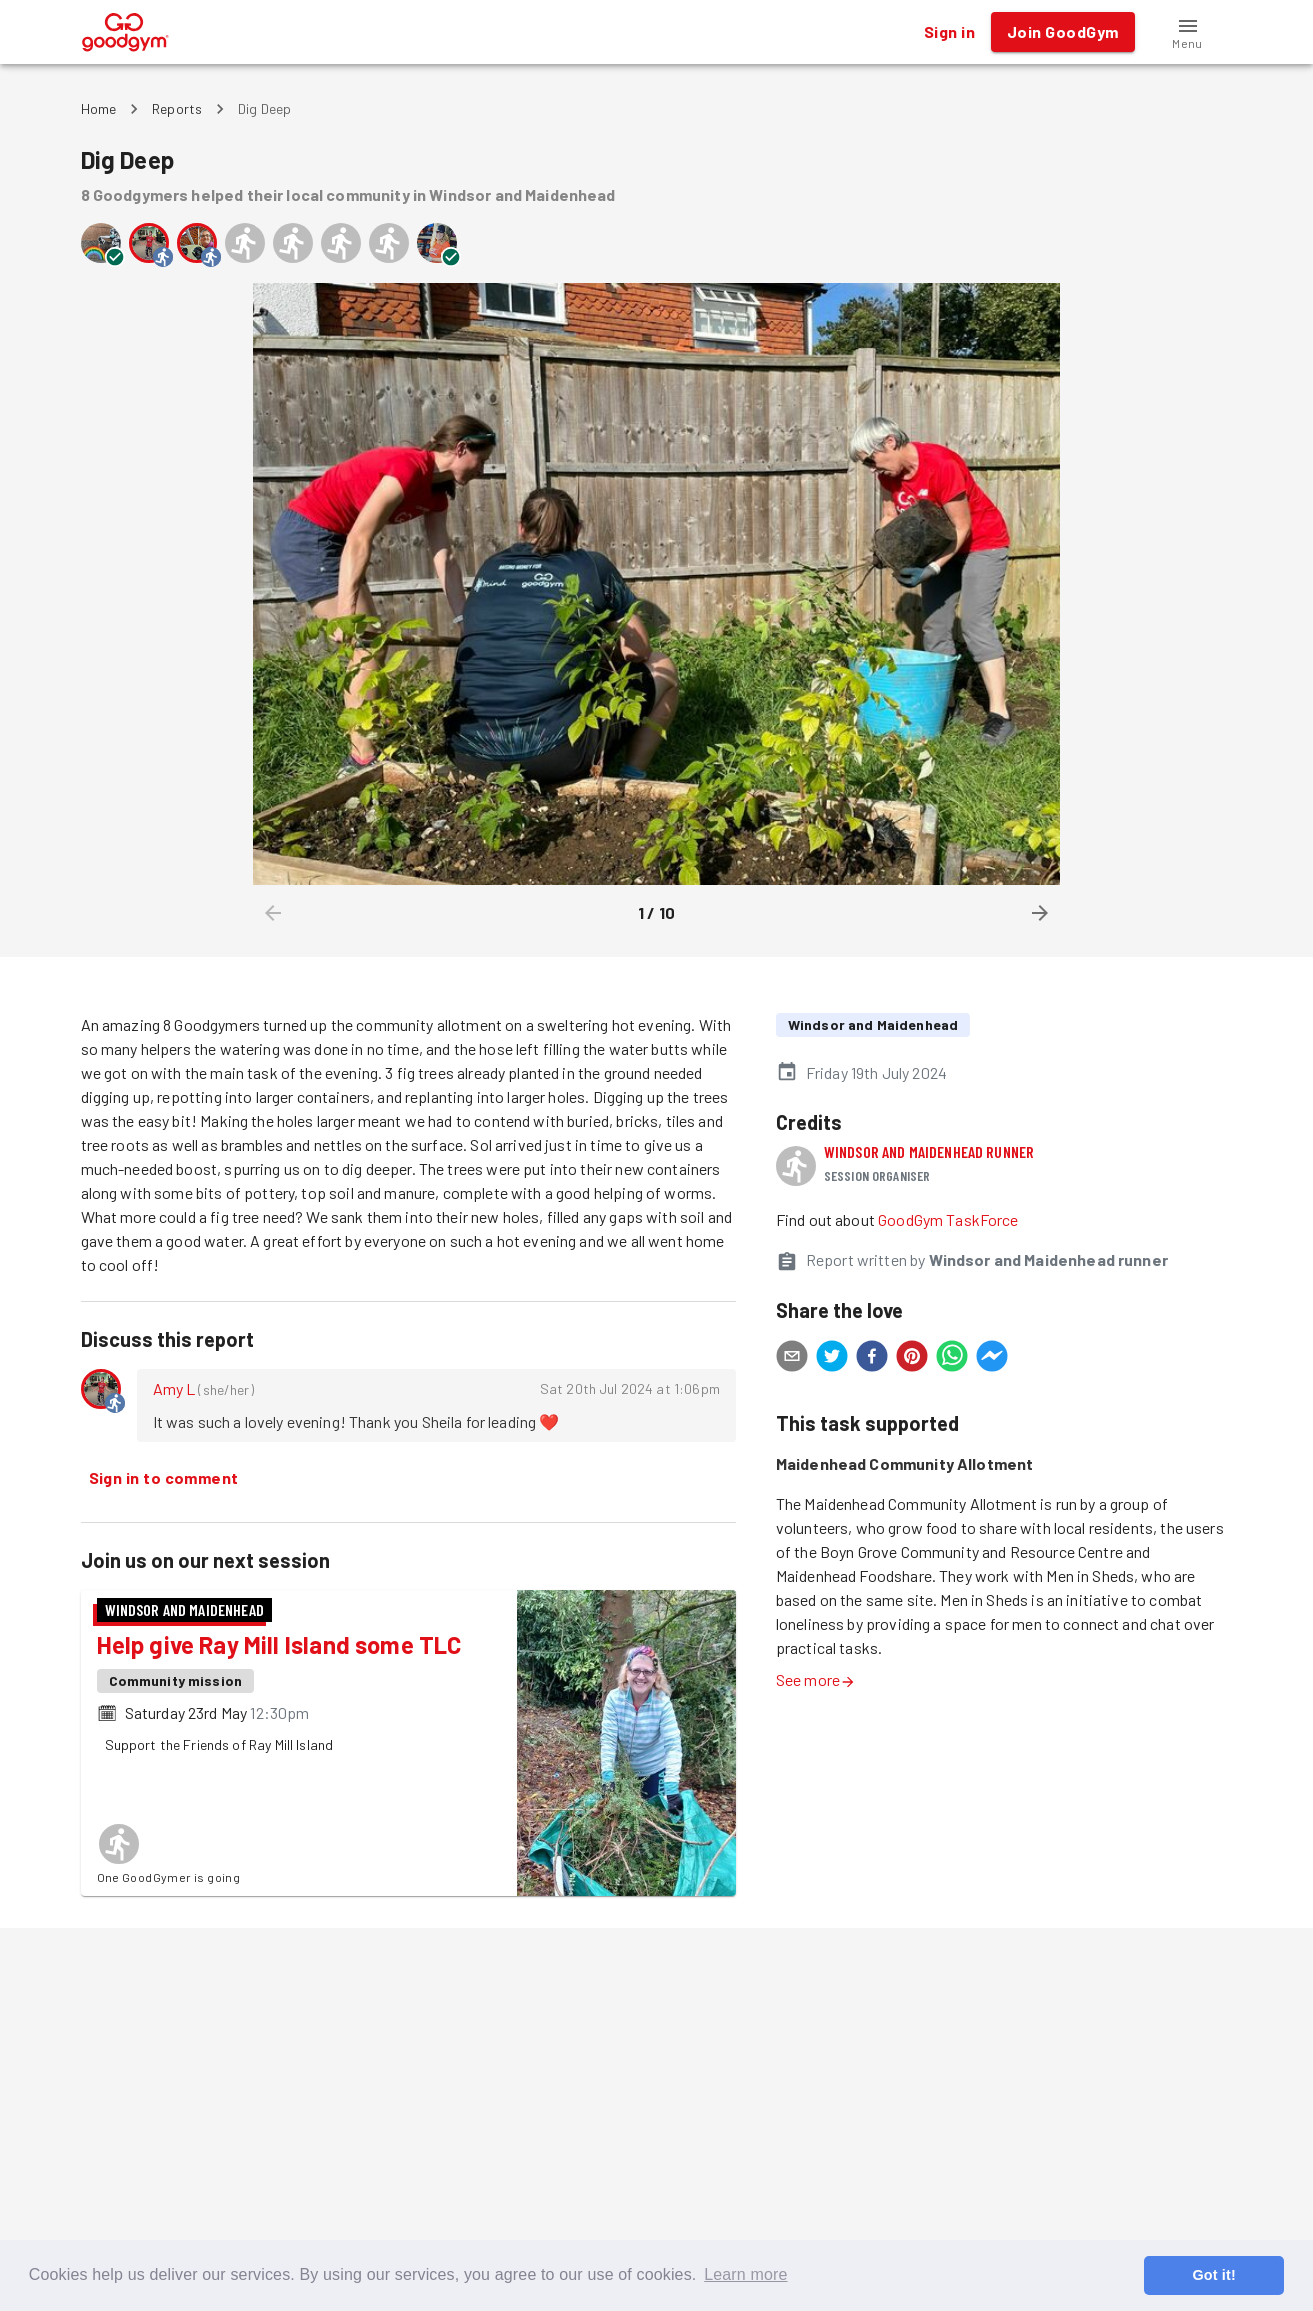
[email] (792, 1359)
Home (99, 108)
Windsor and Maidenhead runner (929, 1151)
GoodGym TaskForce (948, 1219)
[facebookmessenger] (992, 1359)
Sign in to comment (164, 1478)
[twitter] (832, 1359)
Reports (177, 108)
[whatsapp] (952, 1359)
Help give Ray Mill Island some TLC (279, 1644)
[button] (1188, 32)
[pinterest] (912, 1359)
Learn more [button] (745, 2274)
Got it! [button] (1213, 2275)
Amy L (174, 1388)
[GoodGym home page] (125, 29)
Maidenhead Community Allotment (905, 1463)
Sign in (949, 32)
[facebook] (872, 1359)
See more (816, 1679)
